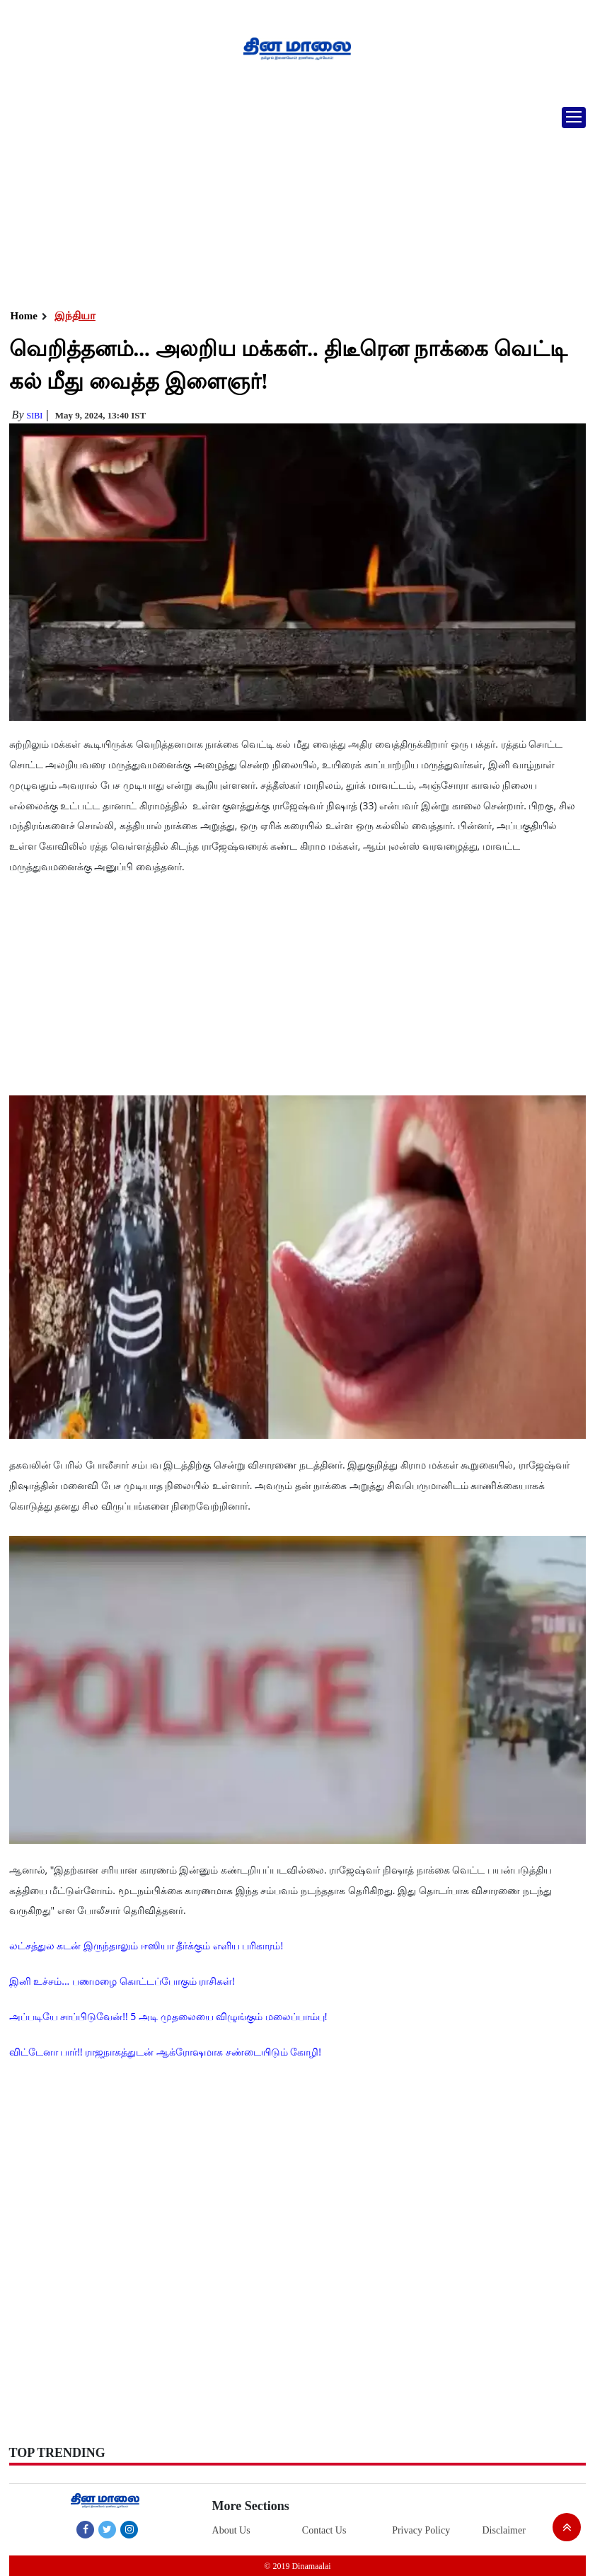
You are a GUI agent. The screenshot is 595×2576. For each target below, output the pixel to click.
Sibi (34, 416)
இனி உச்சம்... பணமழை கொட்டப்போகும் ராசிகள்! (122, 1981)
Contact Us (324, 2530)
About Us (231, 2530)
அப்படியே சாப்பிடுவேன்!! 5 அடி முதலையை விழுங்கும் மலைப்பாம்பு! (168, 2016)
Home (24, 315)
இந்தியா (75, 315)
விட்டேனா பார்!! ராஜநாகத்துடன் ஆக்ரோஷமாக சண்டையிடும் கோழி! (165, 2051)
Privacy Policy (421, 2530)
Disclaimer (503, 2530)
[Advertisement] (297, 202)
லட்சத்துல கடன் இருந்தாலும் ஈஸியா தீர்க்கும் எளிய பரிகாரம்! (146, 1945)
